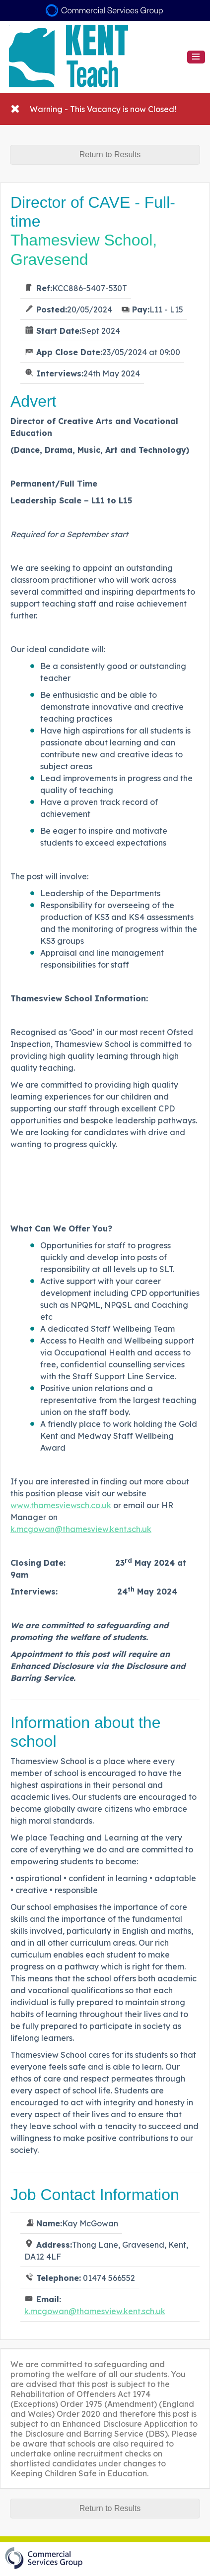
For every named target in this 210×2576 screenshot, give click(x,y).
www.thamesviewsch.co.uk (60, 1505)
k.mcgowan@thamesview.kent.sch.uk (80, 1529)
